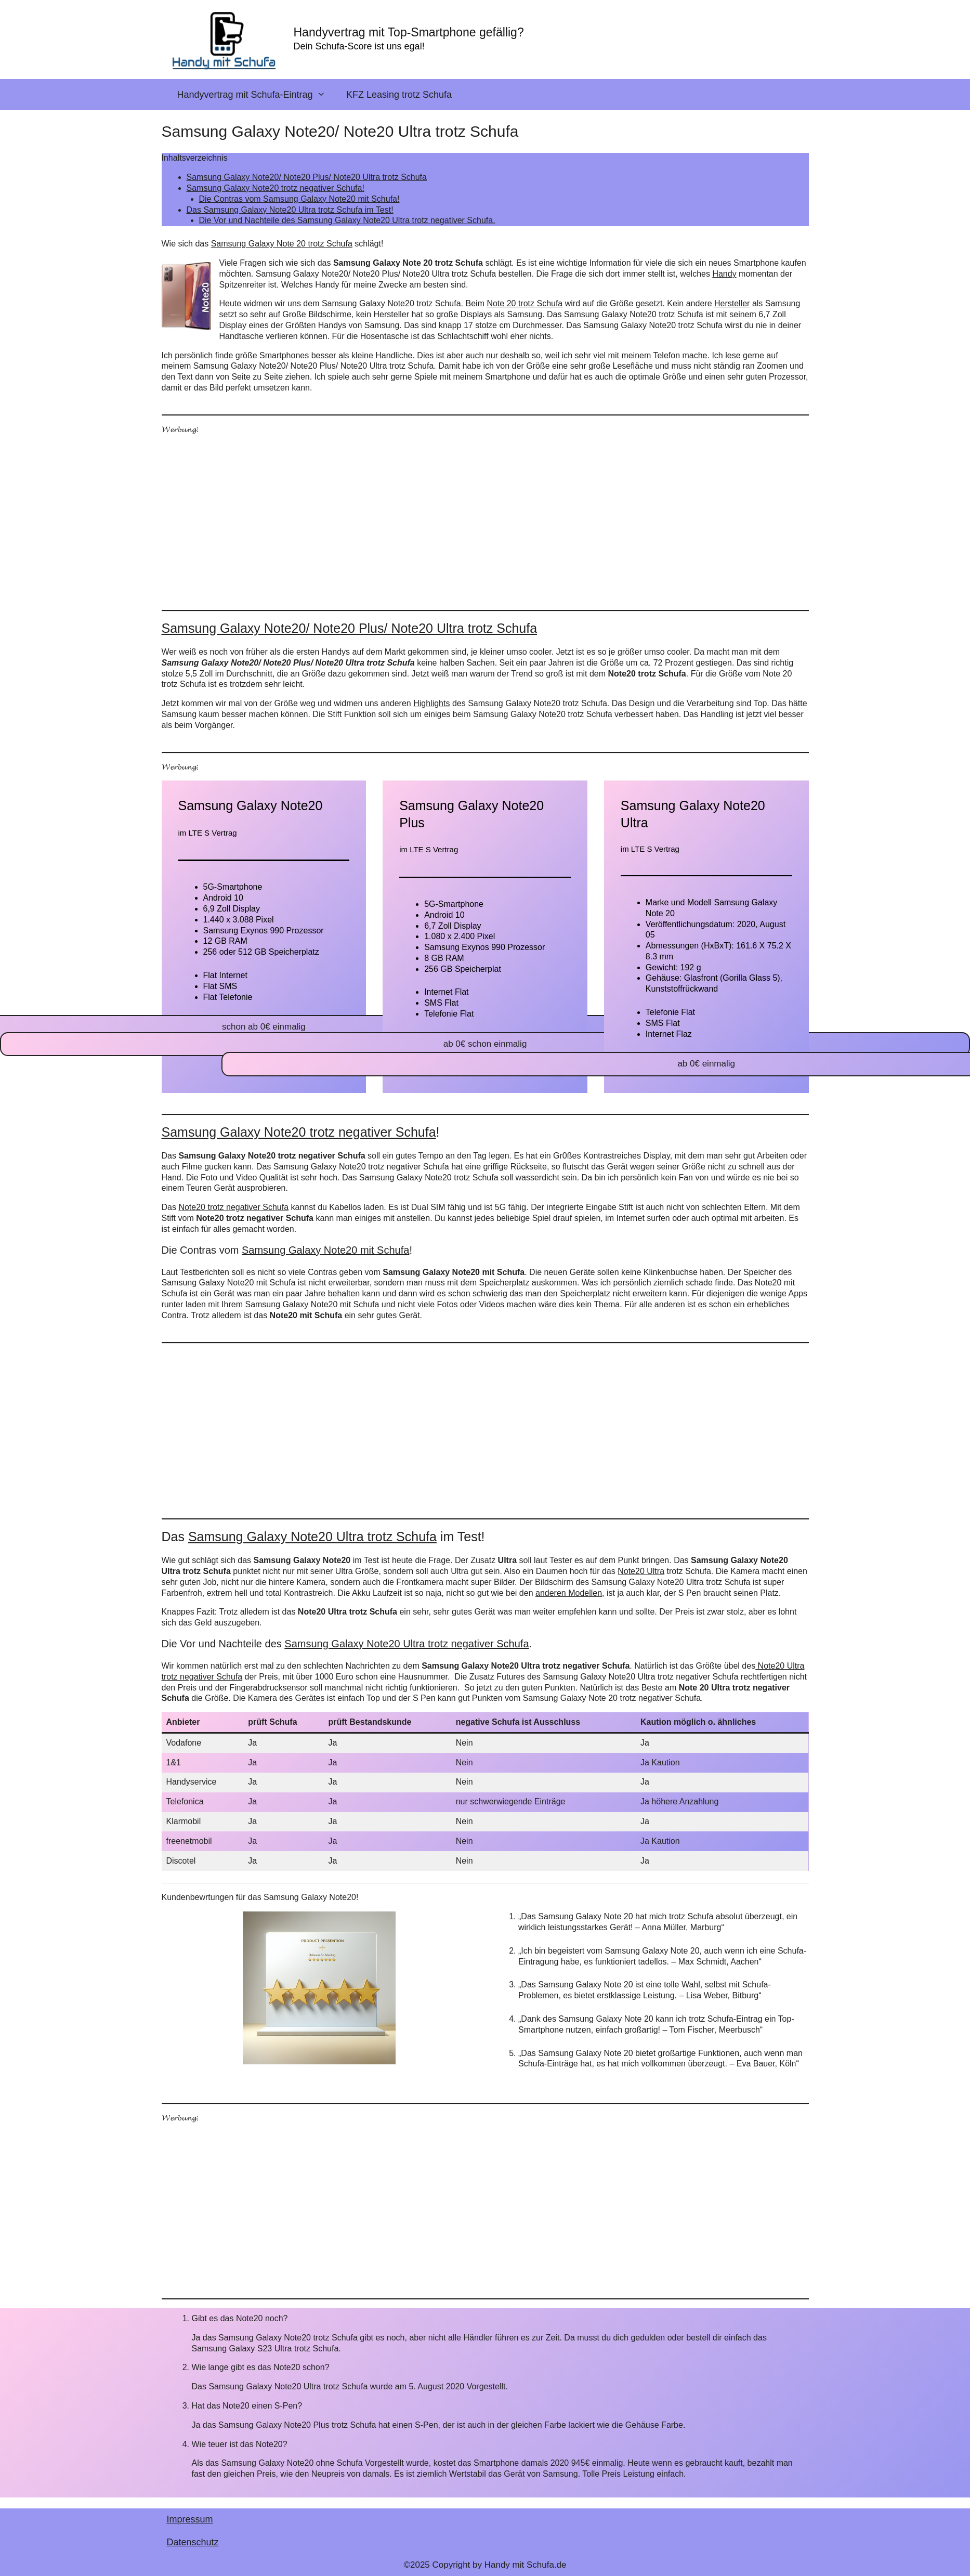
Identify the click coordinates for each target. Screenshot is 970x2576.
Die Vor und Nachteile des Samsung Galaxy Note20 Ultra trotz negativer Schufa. (347, 220)
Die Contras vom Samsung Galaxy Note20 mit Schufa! (299, 198)
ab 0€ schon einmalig (485, 1044)
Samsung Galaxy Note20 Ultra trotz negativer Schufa (406, 1643)
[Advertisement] (473, 516)
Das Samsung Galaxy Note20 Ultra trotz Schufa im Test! (290, 209)
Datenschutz (193, 2542)
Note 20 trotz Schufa (524, 303)
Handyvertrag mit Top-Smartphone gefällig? (409, 32)
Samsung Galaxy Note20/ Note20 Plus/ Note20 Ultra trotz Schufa (307, 177)
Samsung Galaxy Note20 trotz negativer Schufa (299, 1132)
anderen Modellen (568, 1593)
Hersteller (732, 303)
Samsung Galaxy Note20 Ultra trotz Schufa (312, 1536)
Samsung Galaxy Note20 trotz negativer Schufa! (275, 188)
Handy (724, 273)
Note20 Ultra (641, 1571)
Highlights (431, 703)
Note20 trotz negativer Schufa (233, 1207)
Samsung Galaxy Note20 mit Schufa (325, 1250)
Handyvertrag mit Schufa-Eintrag (256, 94)
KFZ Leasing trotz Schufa (399, 94)
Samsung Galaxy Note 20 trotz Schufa (281, 243)
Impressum (190, 2519)
